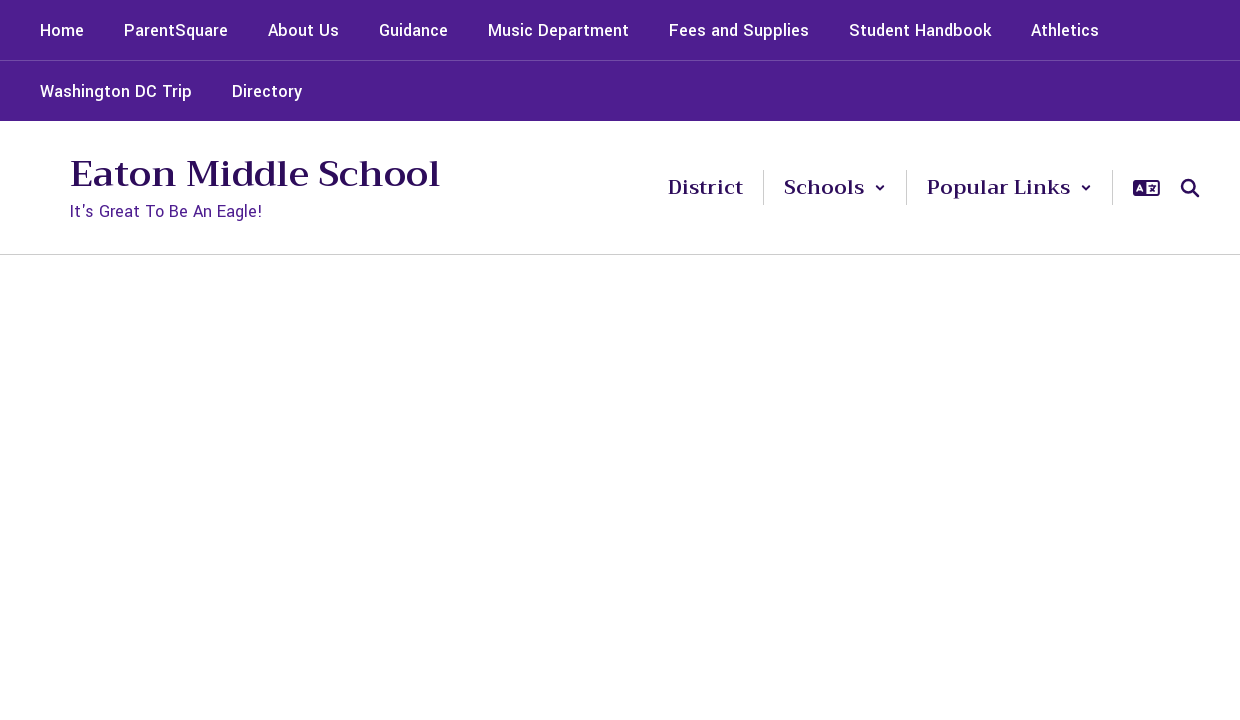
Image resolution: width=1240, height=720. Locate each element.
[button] (835, 187)
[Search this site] (1190, 188)
